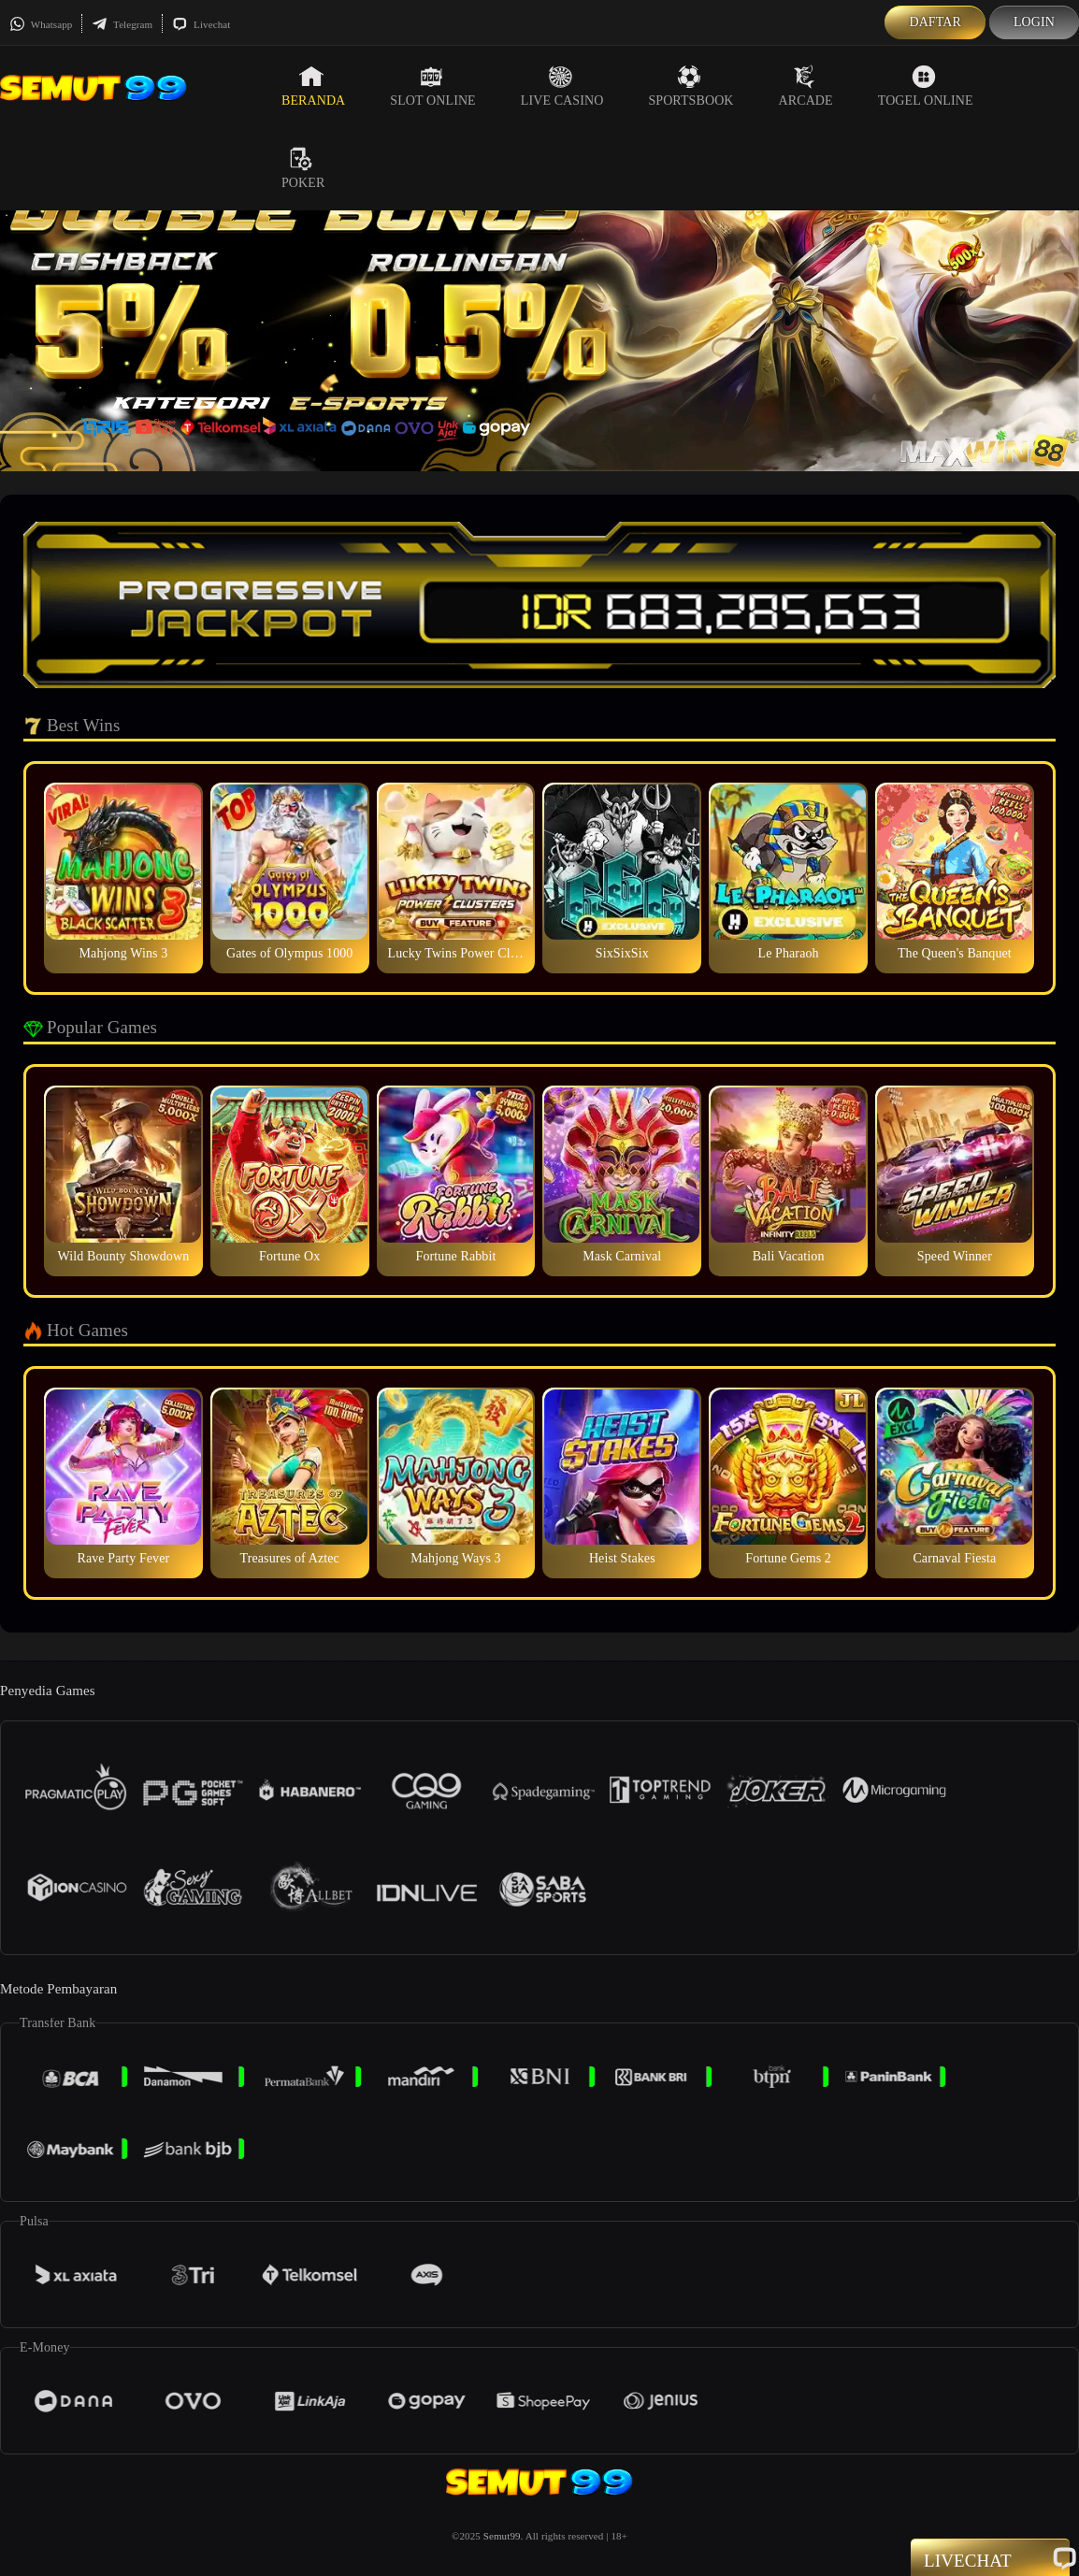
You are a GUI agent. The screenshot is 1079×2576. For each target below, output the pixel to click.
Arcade (806, 86)
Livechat (201, 24)
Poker (302, 168)
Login (1034, 22)
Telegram (122, 24)
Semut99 (502, 2535)
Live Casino (562, 86)
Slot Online (432, 86)
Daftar (935, 22)
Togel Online (925, 86)
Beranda (313, 86)
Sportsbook (690, 86)
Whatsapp (40, 24)
